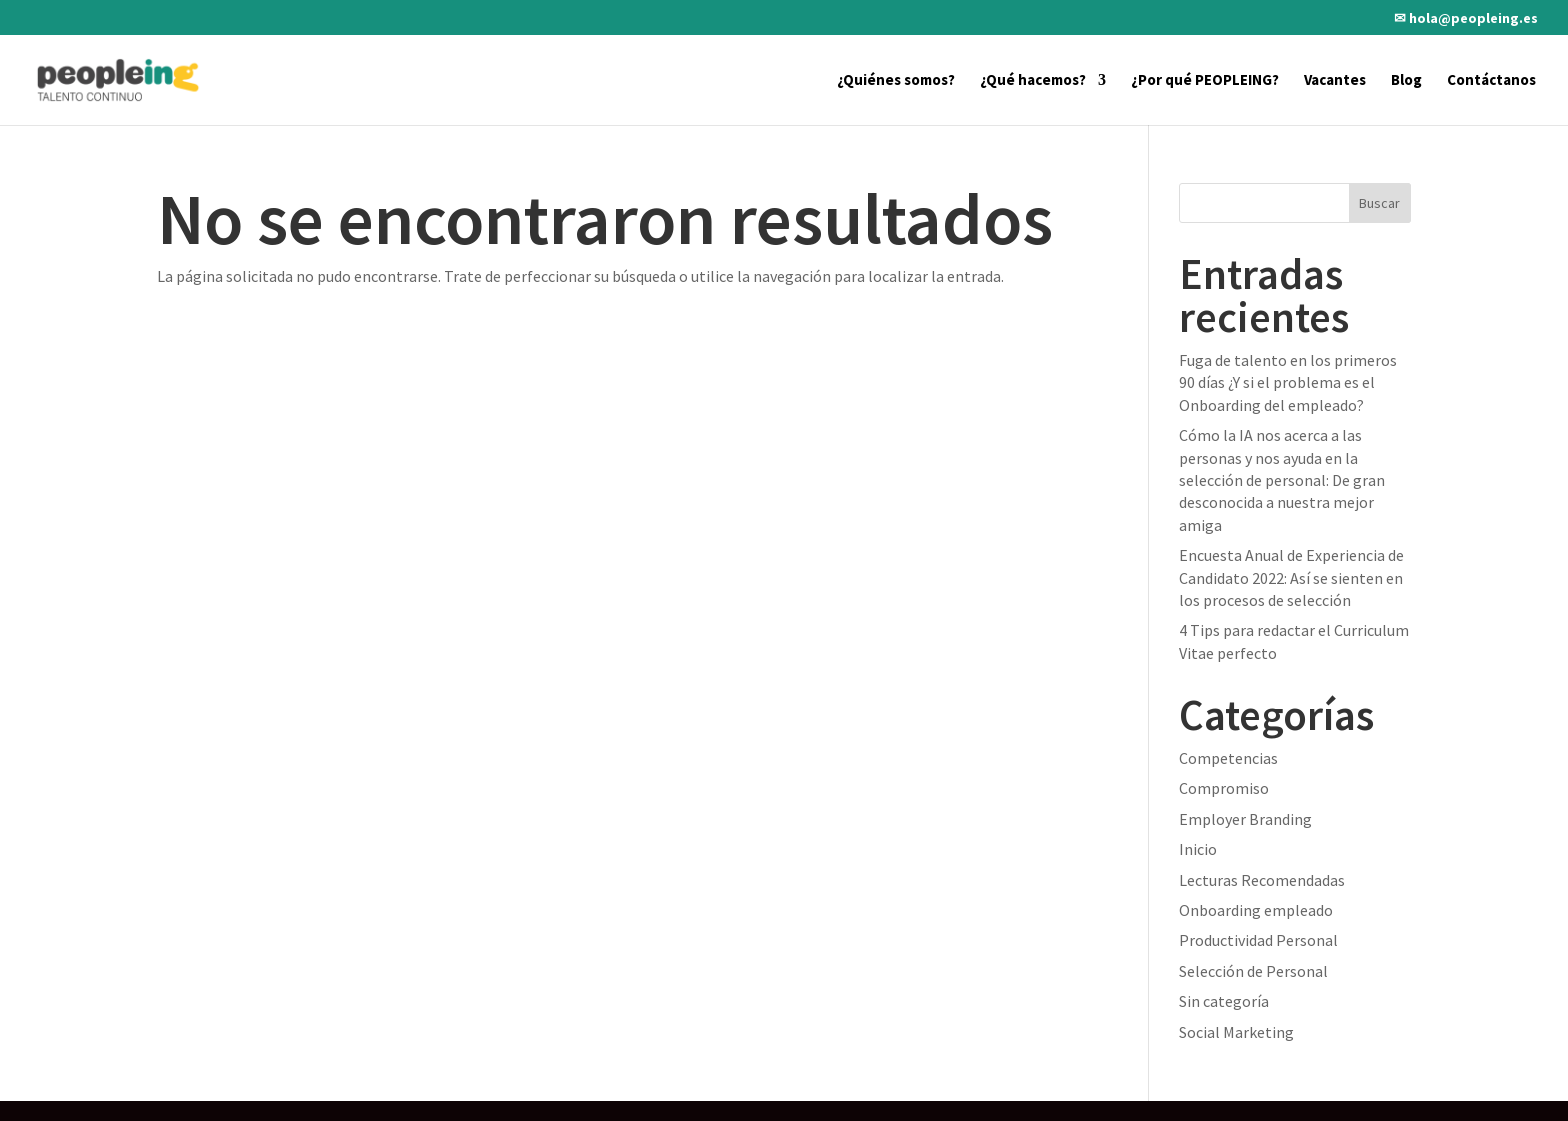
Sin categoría (1224, 1001)
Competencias (1228, 758)
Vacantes (1335, 81)
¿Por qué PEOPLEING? (1205, 81)
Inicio (1198, 849)
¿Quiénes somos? (896, 81)
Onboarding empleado (1256, 910)
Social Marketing (1236, 1032)
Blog (1406, 81)
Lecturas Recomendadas (1262, 880)
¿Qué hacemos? (1033, 81)
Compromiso (1224, 788)
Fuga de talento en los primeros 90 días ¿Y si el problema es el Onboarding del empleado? (1288, 382)
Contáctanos (1491, 81)
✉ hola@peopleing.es (1466, 19)
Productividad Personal (1258, 940)
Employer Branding (1245, 819)
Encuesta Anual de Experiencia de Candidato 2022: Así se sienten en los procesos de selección (1291, 577)
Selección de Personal (1253, 971)
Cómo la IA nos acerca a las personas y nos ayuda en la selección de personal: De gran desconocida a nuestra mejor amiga (1282, 480)
